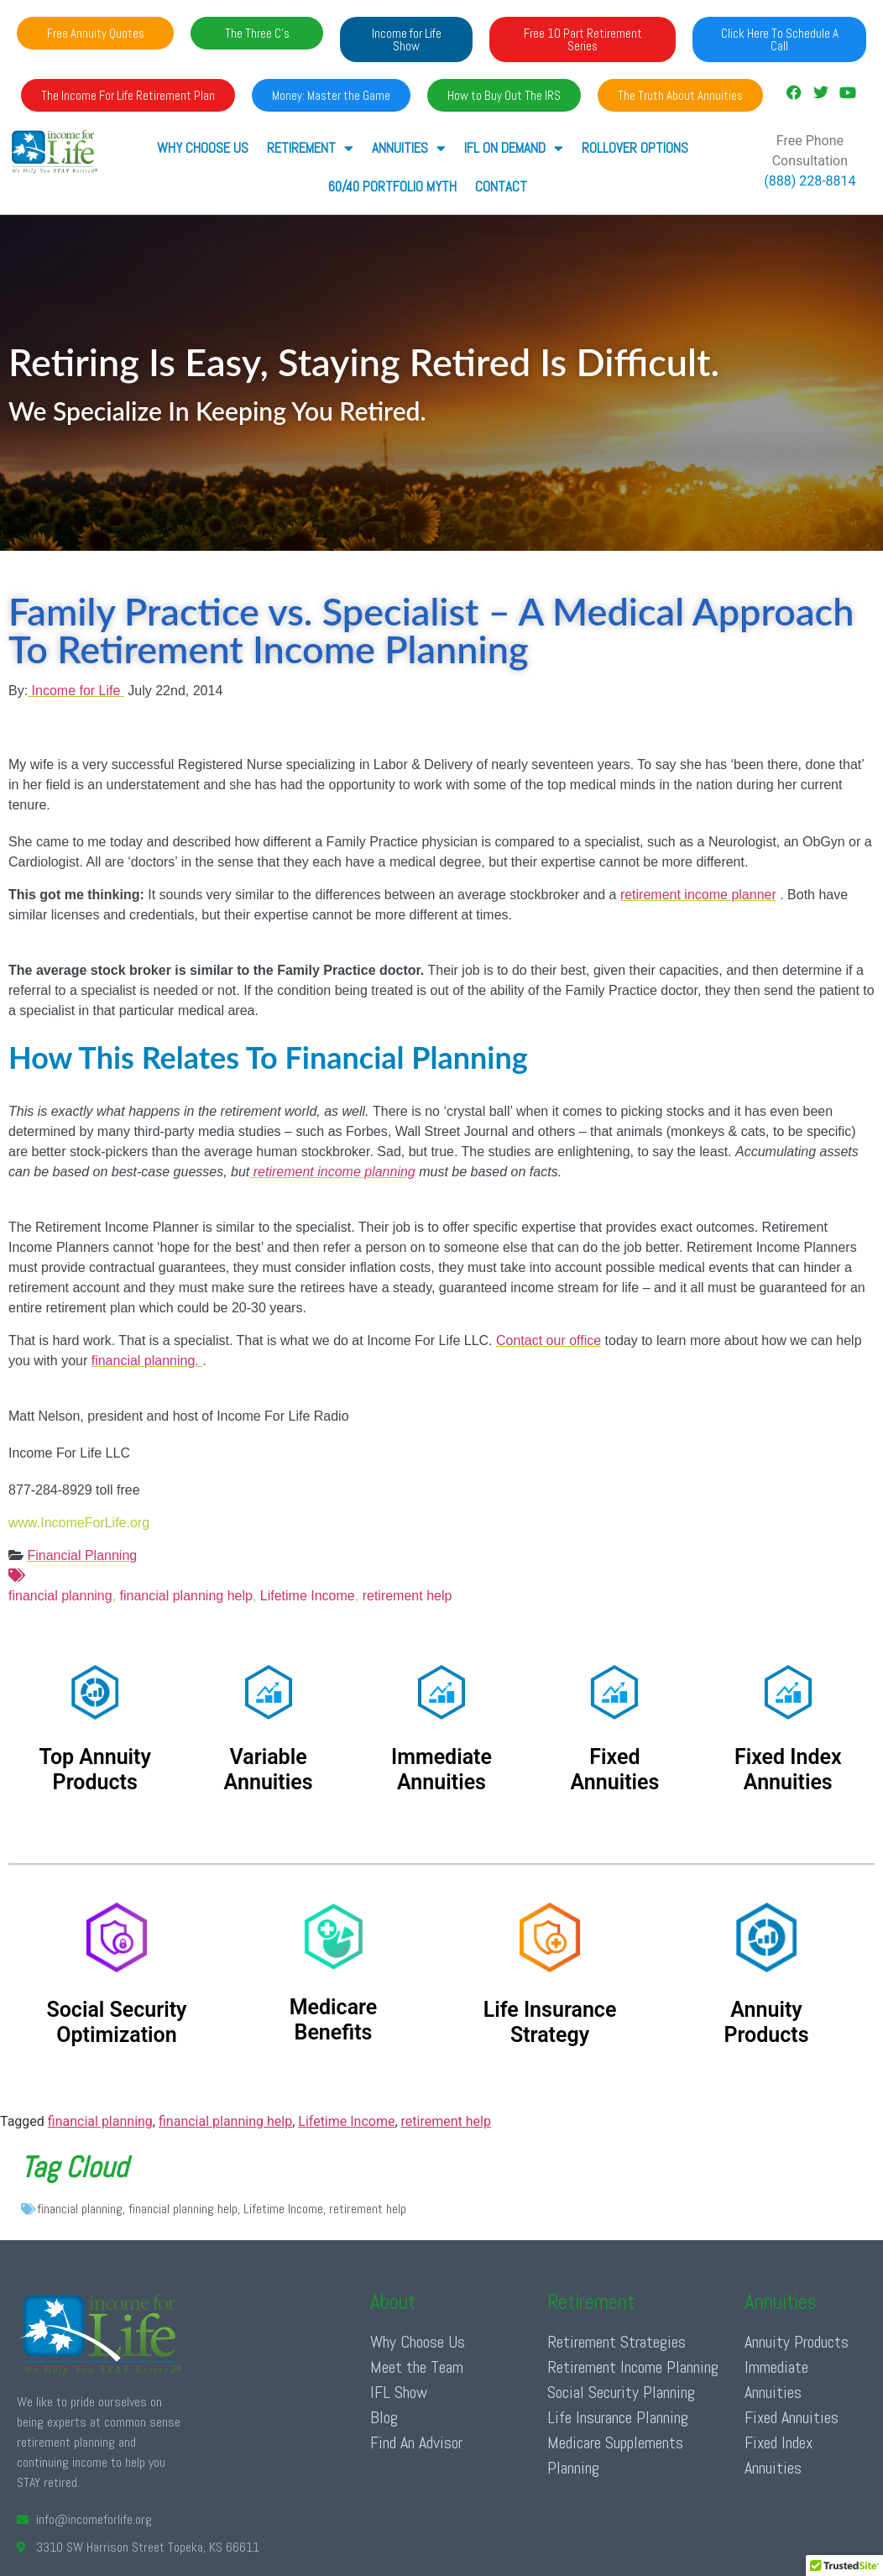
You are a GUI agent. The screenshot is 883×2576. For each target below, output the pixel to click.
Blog (384, 2417)
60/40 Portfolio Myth (392, 186)
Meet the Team (416, 2367)
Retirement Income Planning (632, 2367)
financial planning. (147, 1360)
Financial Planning (82, 1555)
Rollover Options (635, 148)
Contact (501, 186)
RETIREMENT (310, 148)
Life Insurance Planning (617, 2417)
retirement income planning (332, 1172)
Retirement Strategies (616, 2342)
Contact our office (548, 1340)
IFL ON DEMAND (513, 148)
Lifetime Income (305, 1596)
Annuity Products (797, 2342)
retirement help (407, 1596)
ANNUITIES (409, 148)
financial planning (441, 1584)
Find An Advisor (416, 2442)
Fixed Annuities (792, 2417)
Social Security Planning (621, 2392)
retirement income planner (698, 894)
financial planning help (186, 1596)
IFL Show (398, 2392)
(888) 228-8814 (809, 181)
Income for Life (76, 690)
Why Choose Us (202, 148)
